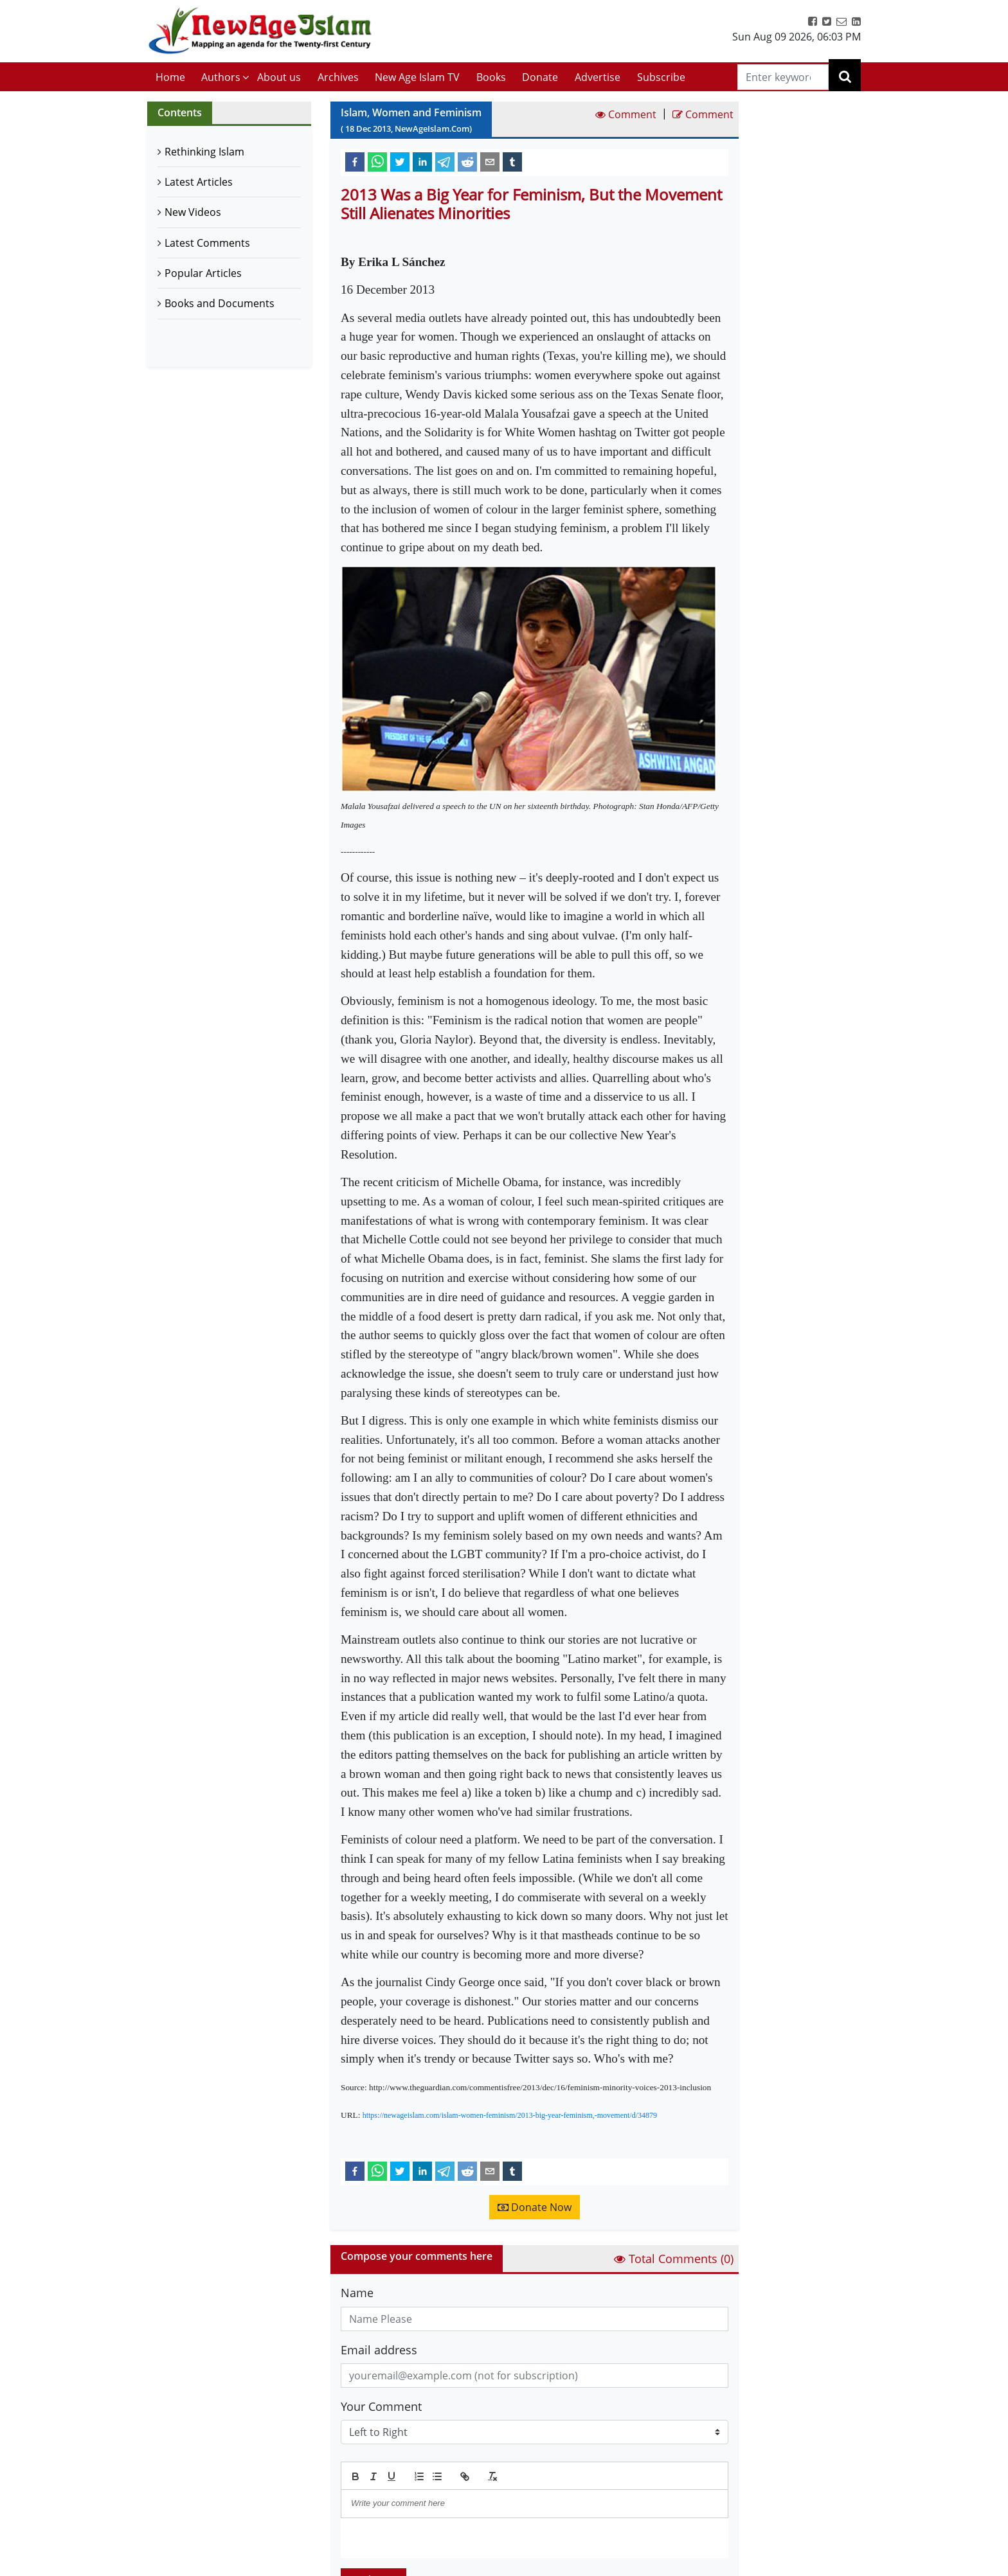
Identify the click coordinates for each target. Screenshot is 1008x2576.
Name (357, 2292)
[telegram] (445, 161)
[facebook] (354, 161)
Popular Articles (203, 273)
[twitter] (400, 161)
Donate (540, 77)
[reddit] (467, 161)
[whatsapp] (377, 161)
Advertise (597, 77)
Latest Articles (199, 182)
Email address (379, 2350)
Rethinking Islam (204, 152)
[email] (490, 161)
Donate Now (535, 2207)
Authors (220, 77)
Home (170, 77)
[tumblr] (512, 161)
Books (491, 77)
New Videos (193, 212)
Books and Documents (219, 303)
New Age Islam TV (417, 77)
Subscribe (661, 77)
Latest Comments (207, 243)
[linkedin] (422, 161)
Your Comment (381, 2406)
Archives (338, 77)
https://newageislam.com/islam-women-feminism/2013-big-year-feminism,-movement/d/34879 (510, 2115)
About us (279, 77)
